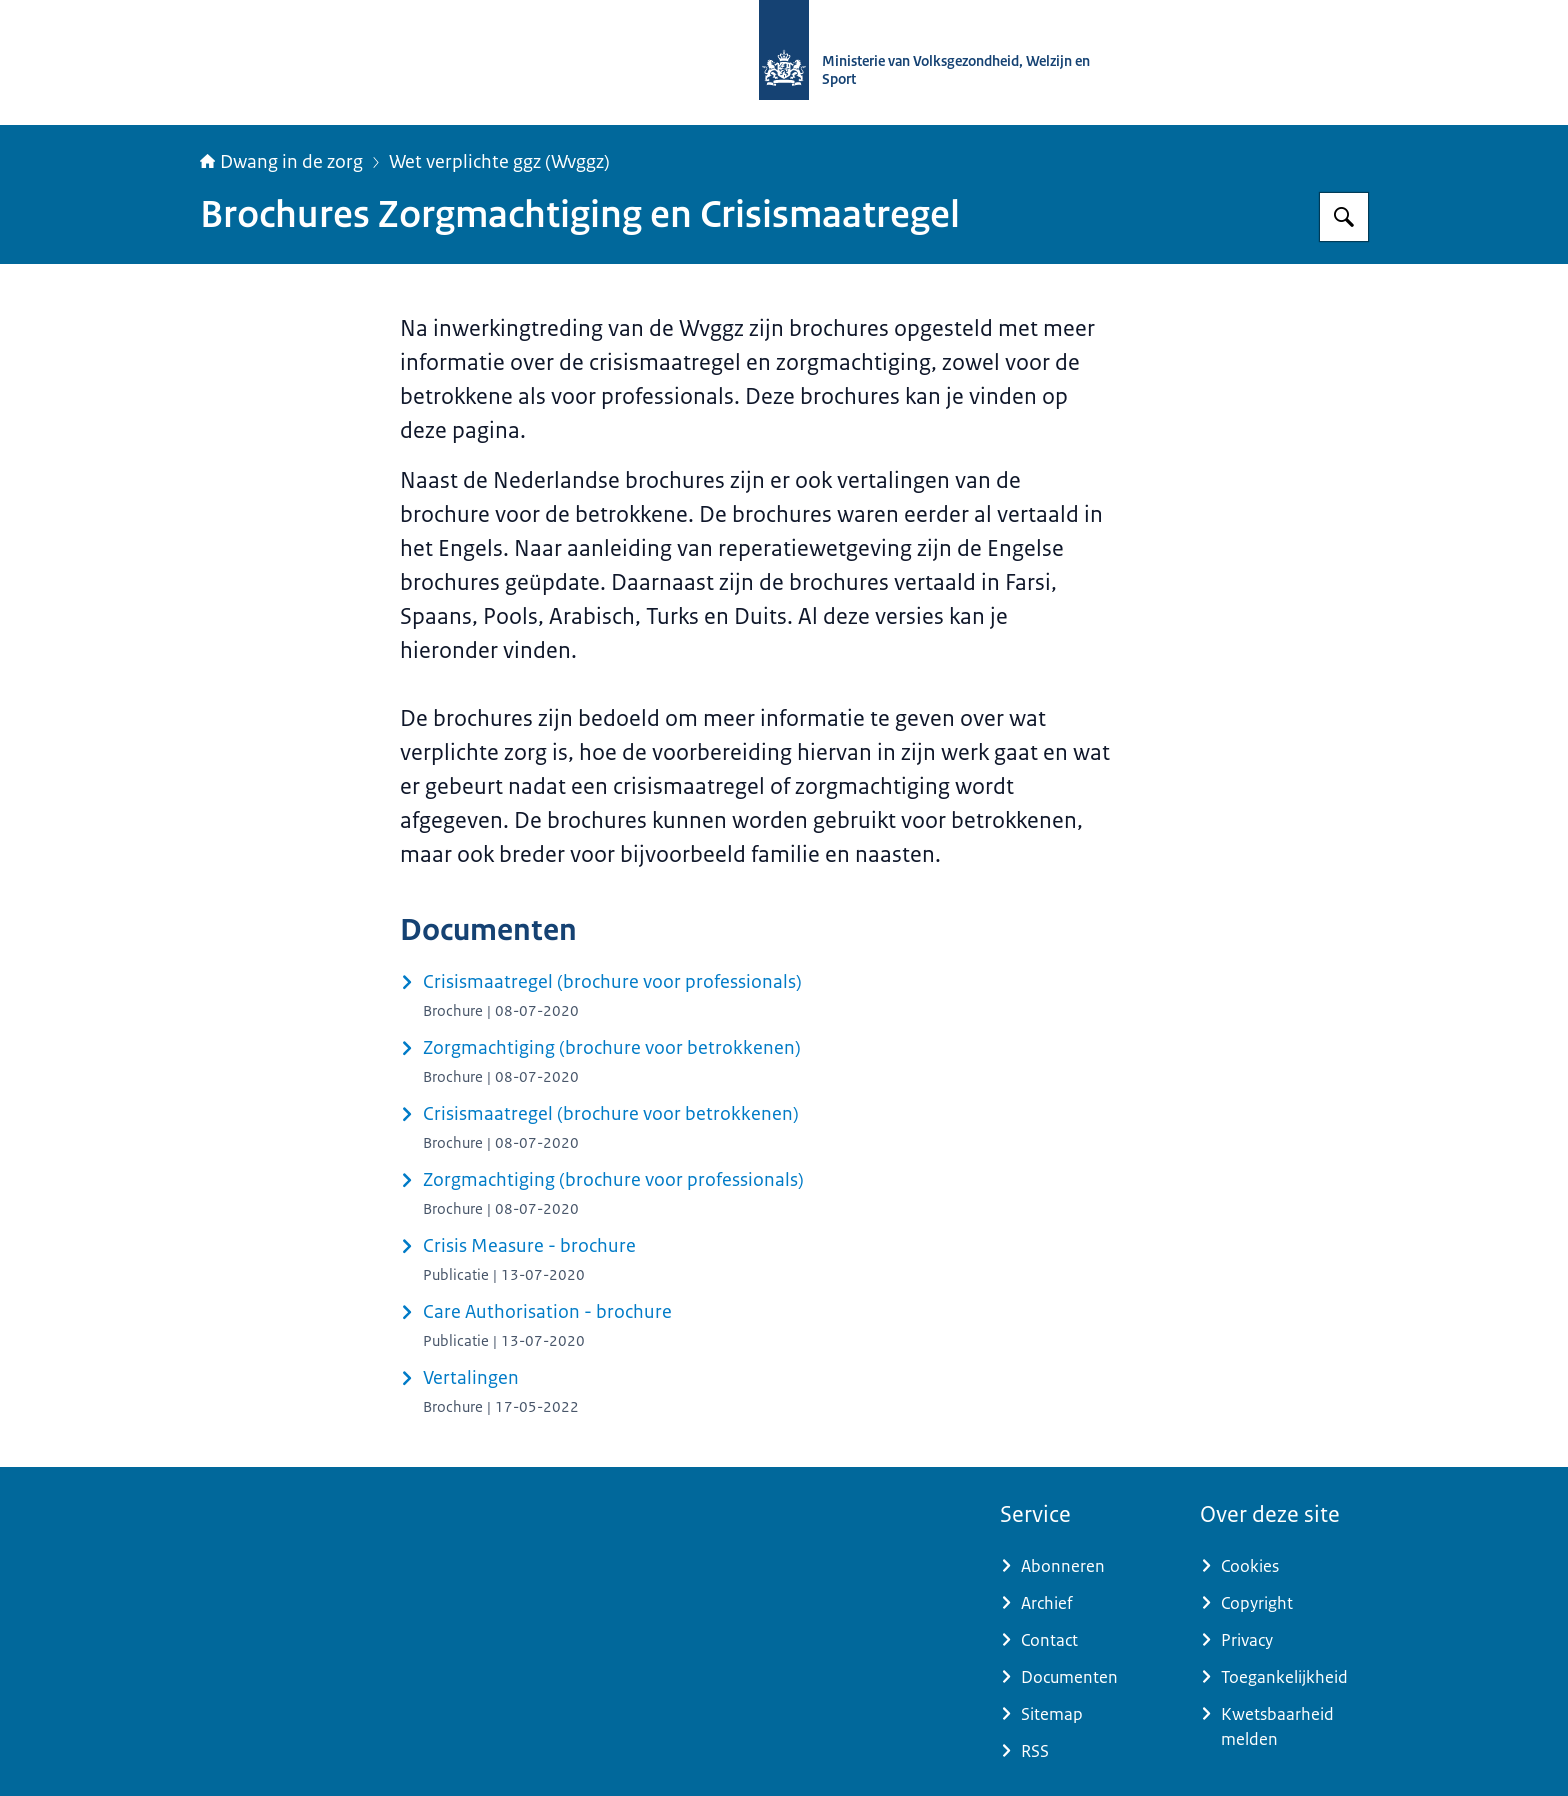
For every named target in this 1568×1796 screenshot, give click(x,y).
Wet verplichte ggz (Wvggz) (499, 162)
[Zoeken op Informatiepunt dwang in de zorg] (1344, 217)
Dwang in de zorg (281, 162)
